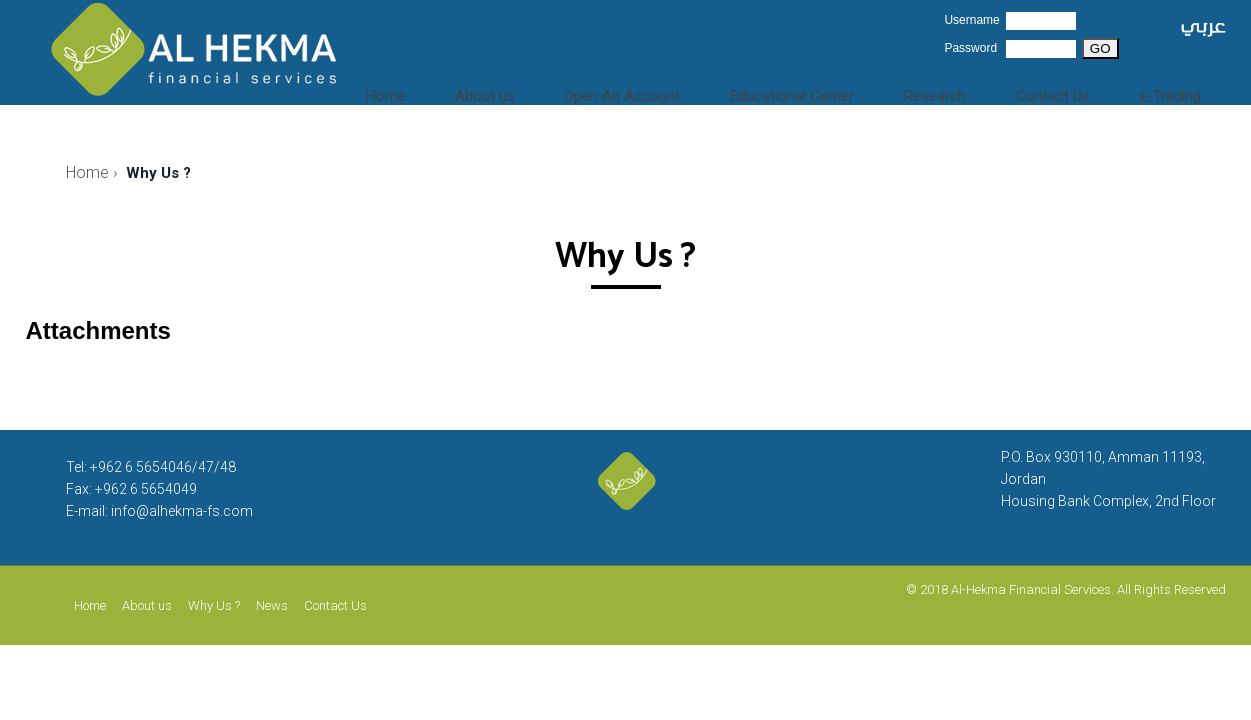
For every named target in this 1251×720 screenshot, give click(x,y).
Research (960, 90)
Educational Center (824, 90)
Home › (92, 172)
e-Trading (1175, 90)
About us (529, 90)
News (272, 605)
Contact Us (1067, 90)
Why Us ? (214, 605)
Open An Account (658, 90)
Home (443, 90)
